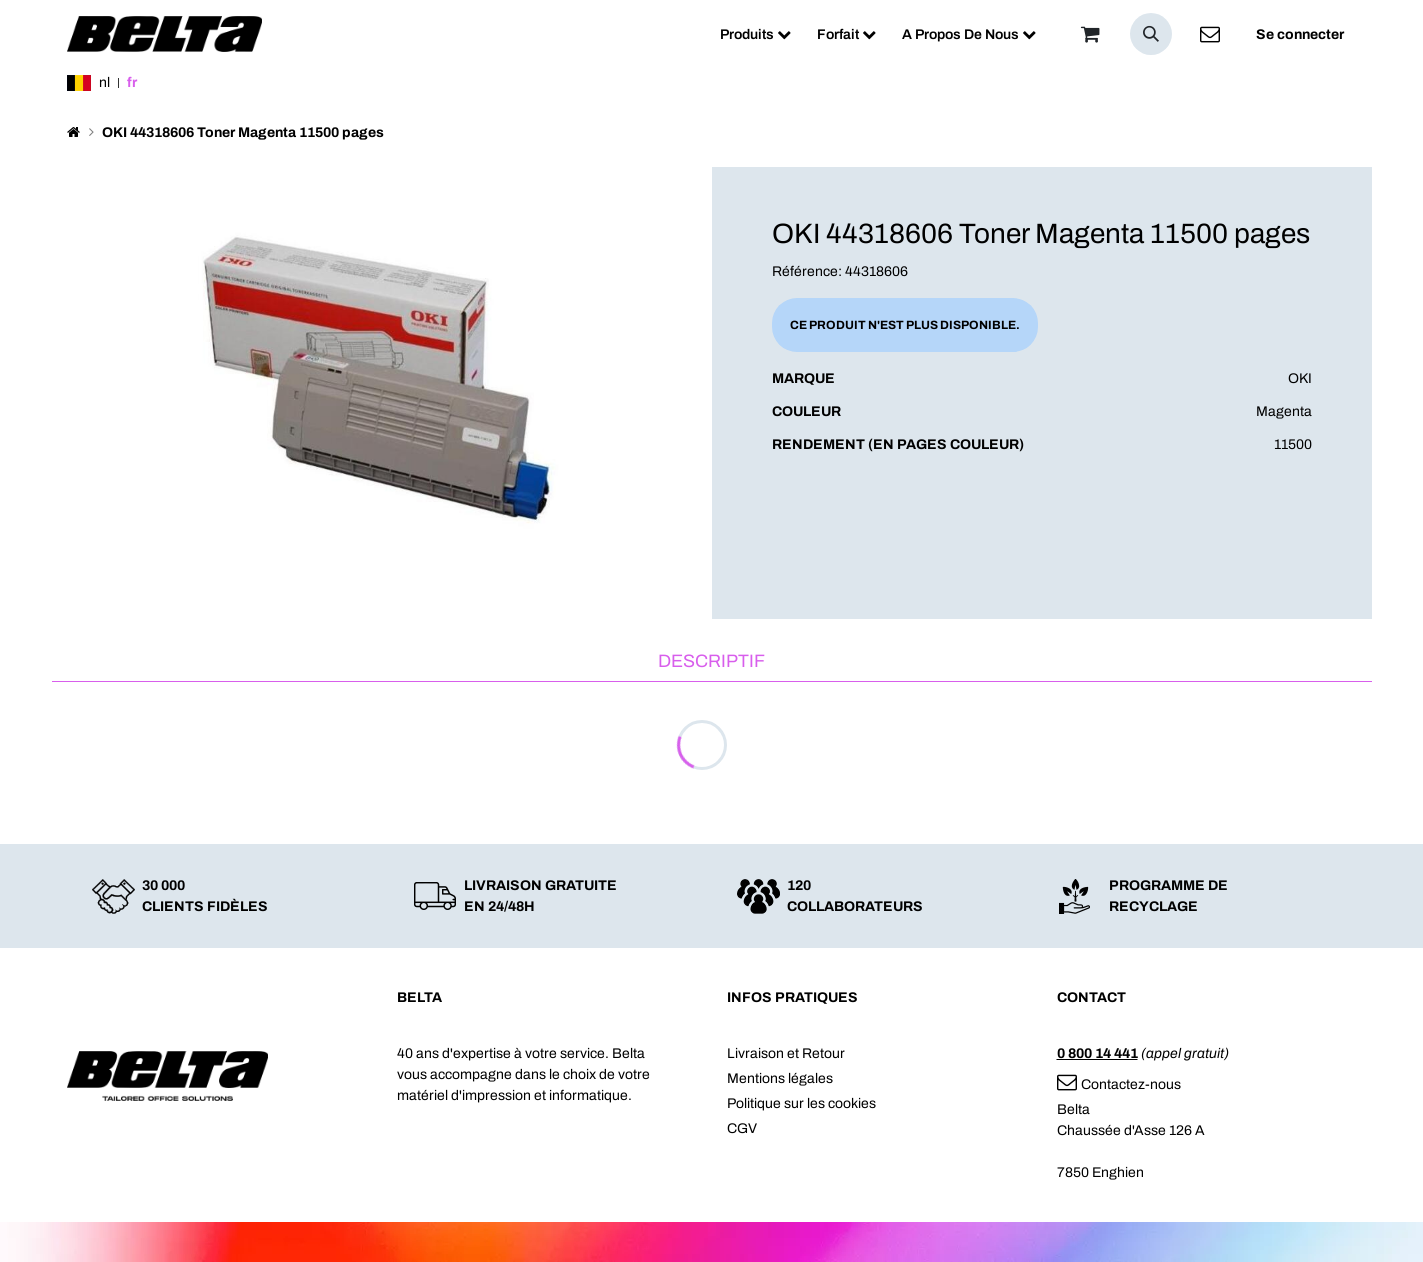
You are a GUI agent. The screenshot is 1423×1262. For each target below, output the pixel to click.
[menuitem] (755, 34)
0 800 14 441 (1097, 1053)
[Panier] (1091, 34)
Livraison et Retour (786, 1053)
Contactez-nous (1119, 1084)
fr (132, 82)
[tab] (712, 662)
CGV (742, 1128)
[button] (1151, 34)
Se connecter (1300, 34)
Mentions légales (780, 1078)
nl (104, 82)
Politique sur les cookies (801, 1103)
